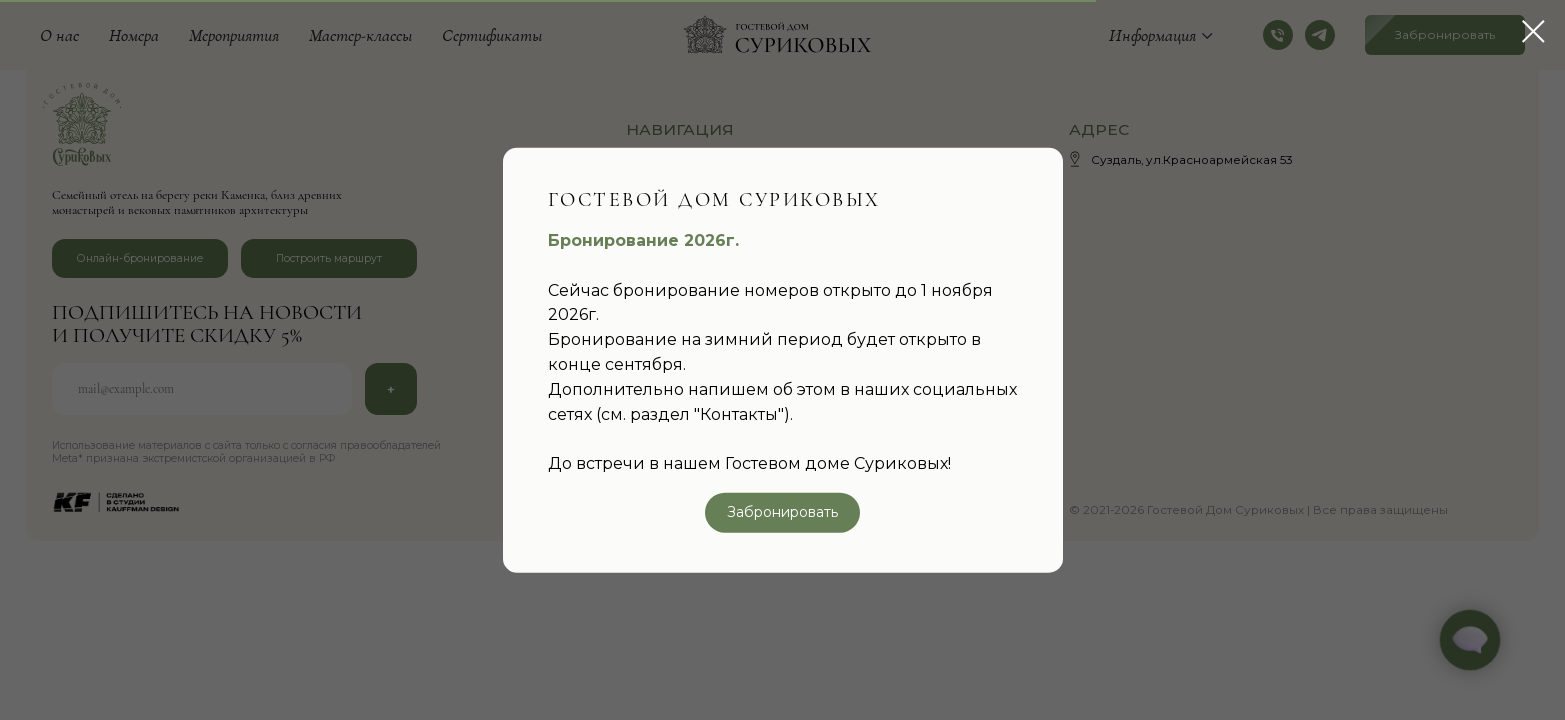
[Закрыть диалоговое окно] (1533, 31)
